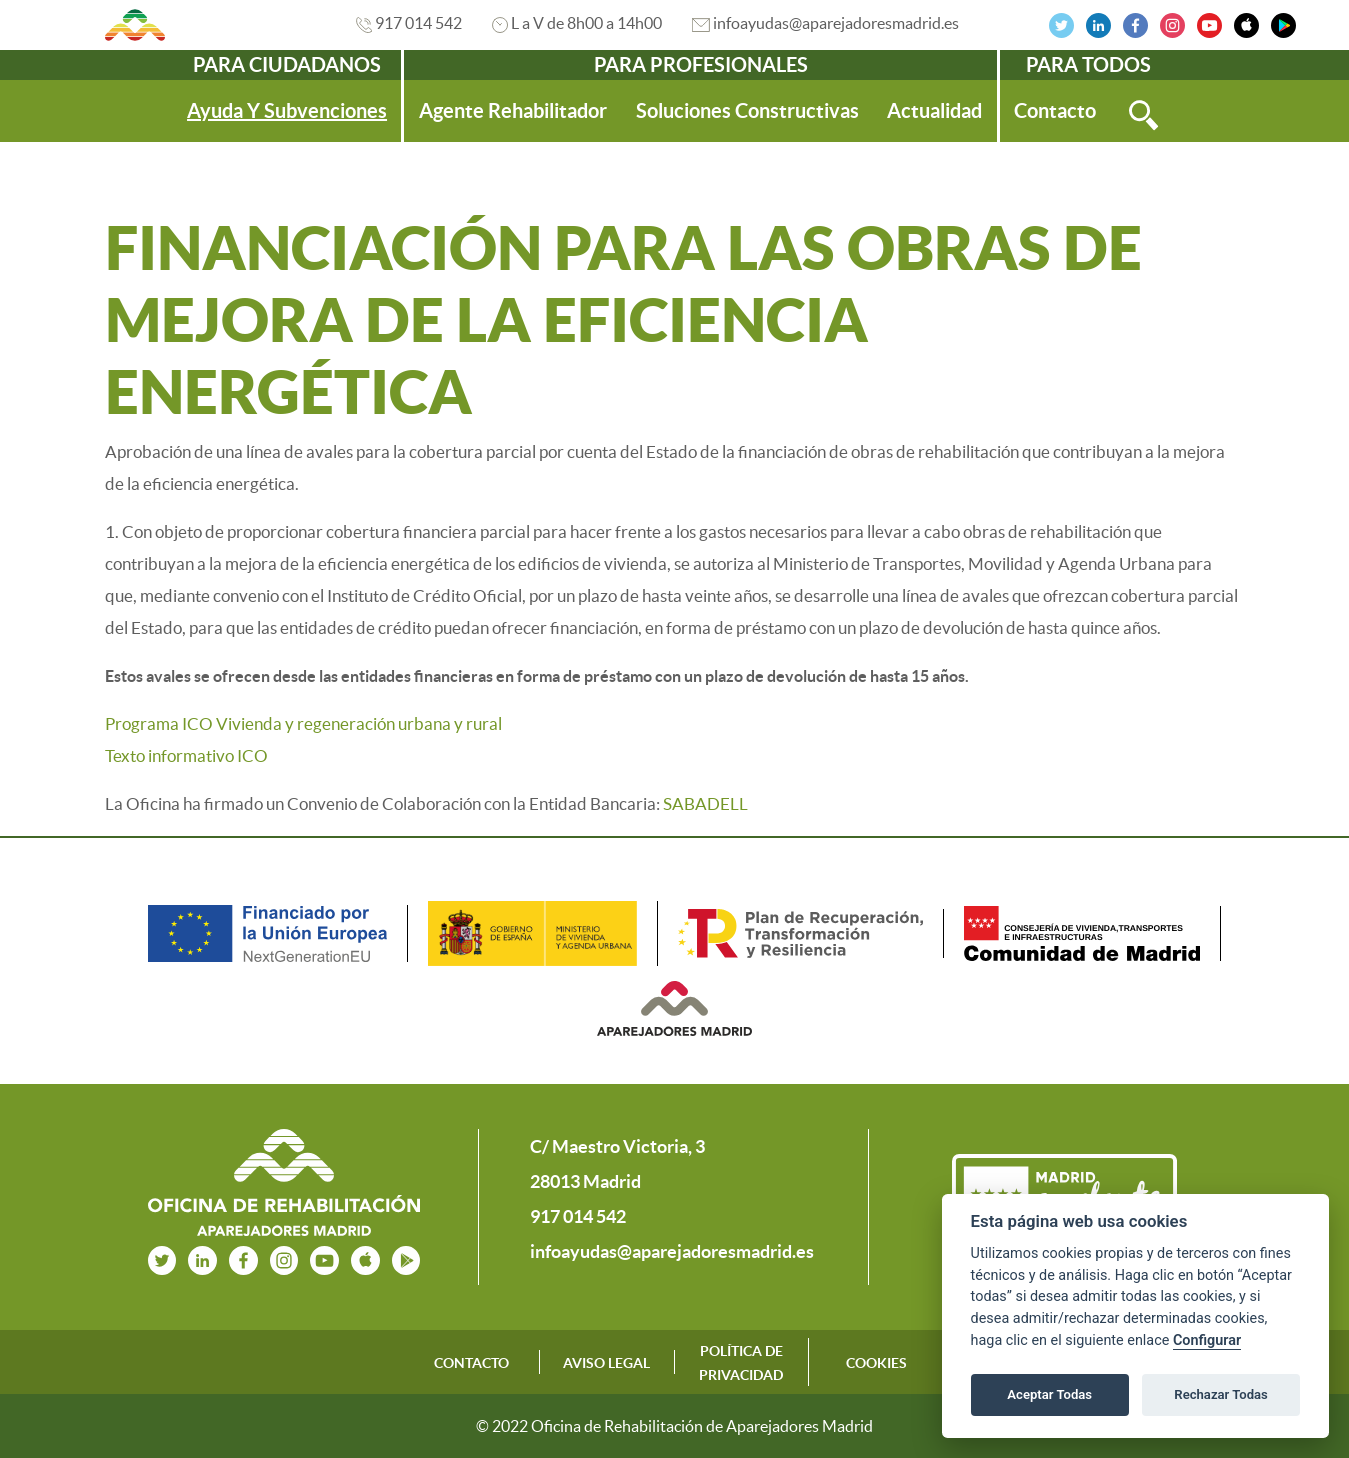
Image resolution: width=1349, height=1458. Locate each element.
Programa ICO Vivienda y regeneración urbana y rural (303, 723)
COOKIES (876, 1363)
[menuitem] (287, 111)
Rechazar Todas (1221, 1394)
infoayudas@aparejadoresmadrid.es (836, 23)
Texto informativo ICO (186, 755)
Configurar (1207, 1340)
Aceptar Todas (1049, 1394)
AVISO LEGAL (606, 1363)
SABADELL (705, 803)
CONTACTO (471, 1363)
